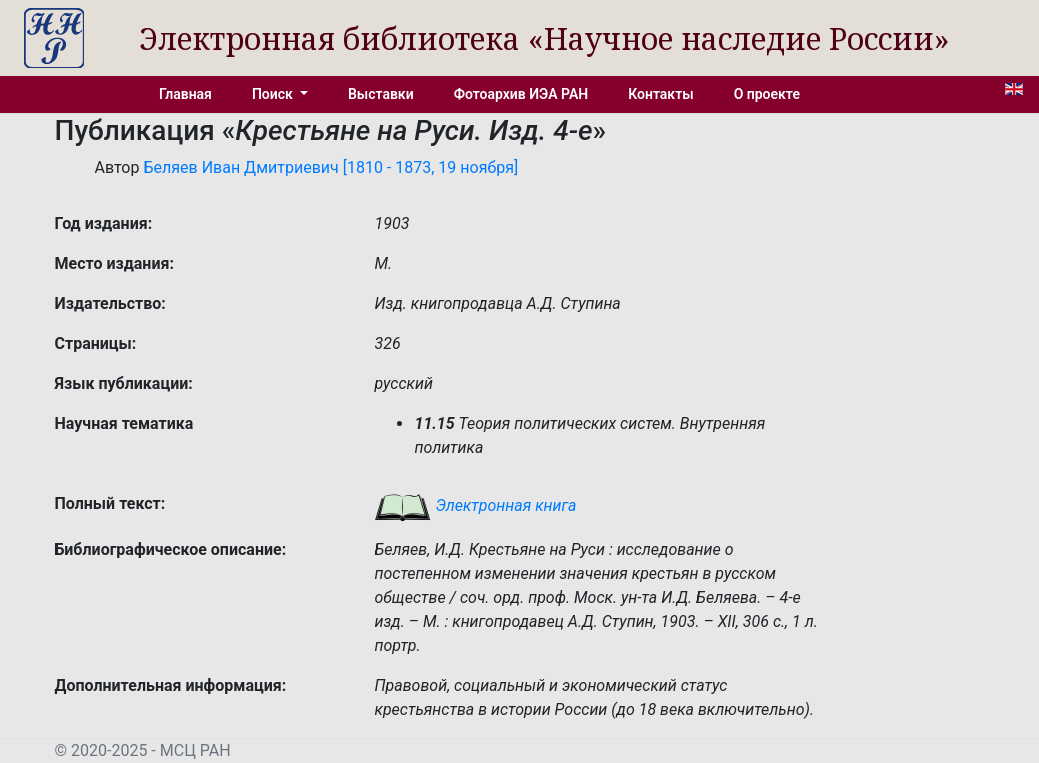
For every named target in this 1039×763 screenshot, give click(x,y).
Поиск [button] (274, 94)
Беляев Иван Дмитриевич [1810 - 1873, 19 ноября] (330, 167)
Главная (185, 94)
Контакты (660, 94)
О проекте (767, 94)
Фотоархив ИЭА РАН (521, 94)
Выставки (381, 94)
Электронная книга (475, 505)
